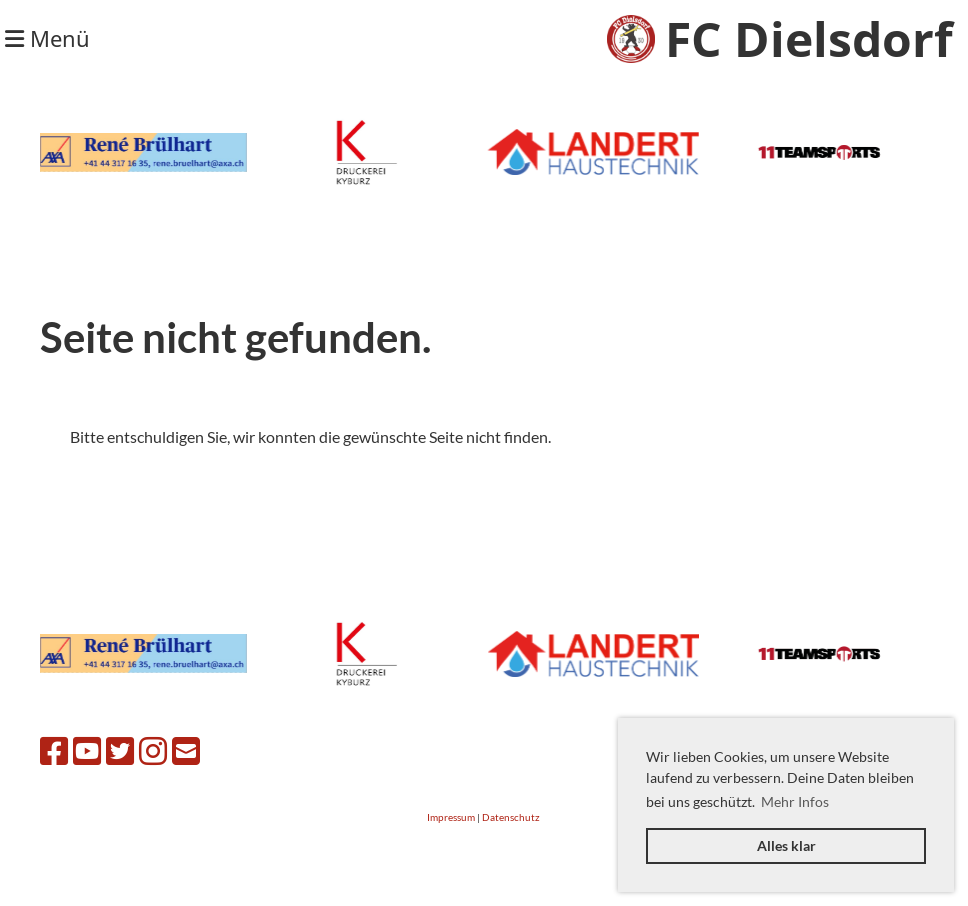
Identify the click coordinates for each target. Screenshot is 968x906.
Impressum (451, 817)
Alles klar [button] (786, 845)
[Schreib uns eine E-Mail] (186, 750)
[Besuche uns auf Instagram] (153, 750)
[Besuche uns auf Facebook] (54, 750)
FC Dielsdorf (809, 38)
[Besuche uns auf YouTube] (87, 750)
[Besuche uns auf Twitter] (120, 750)
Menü (47, 38)
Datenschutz (511, 817)
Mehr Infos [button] (795, 801)
